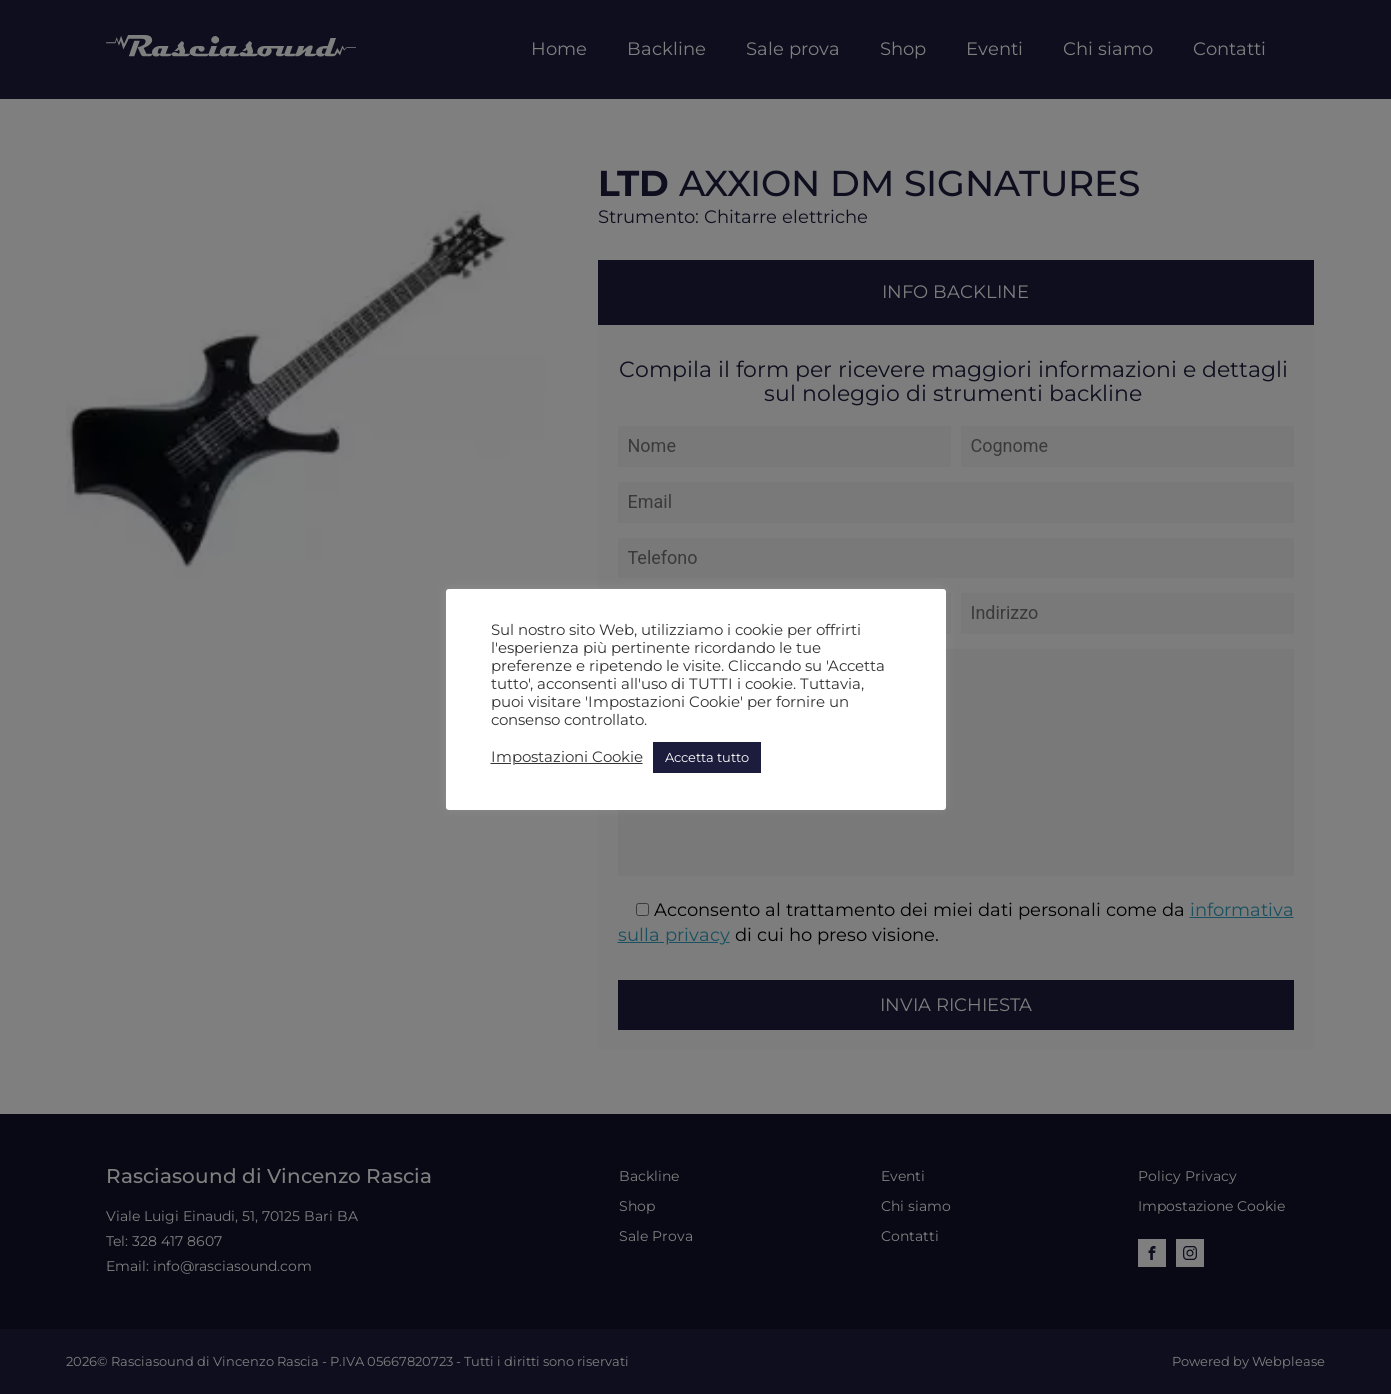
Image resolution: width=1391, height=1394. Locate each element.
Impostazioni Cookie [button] (567, 757)
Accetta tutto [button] (707, 757)
